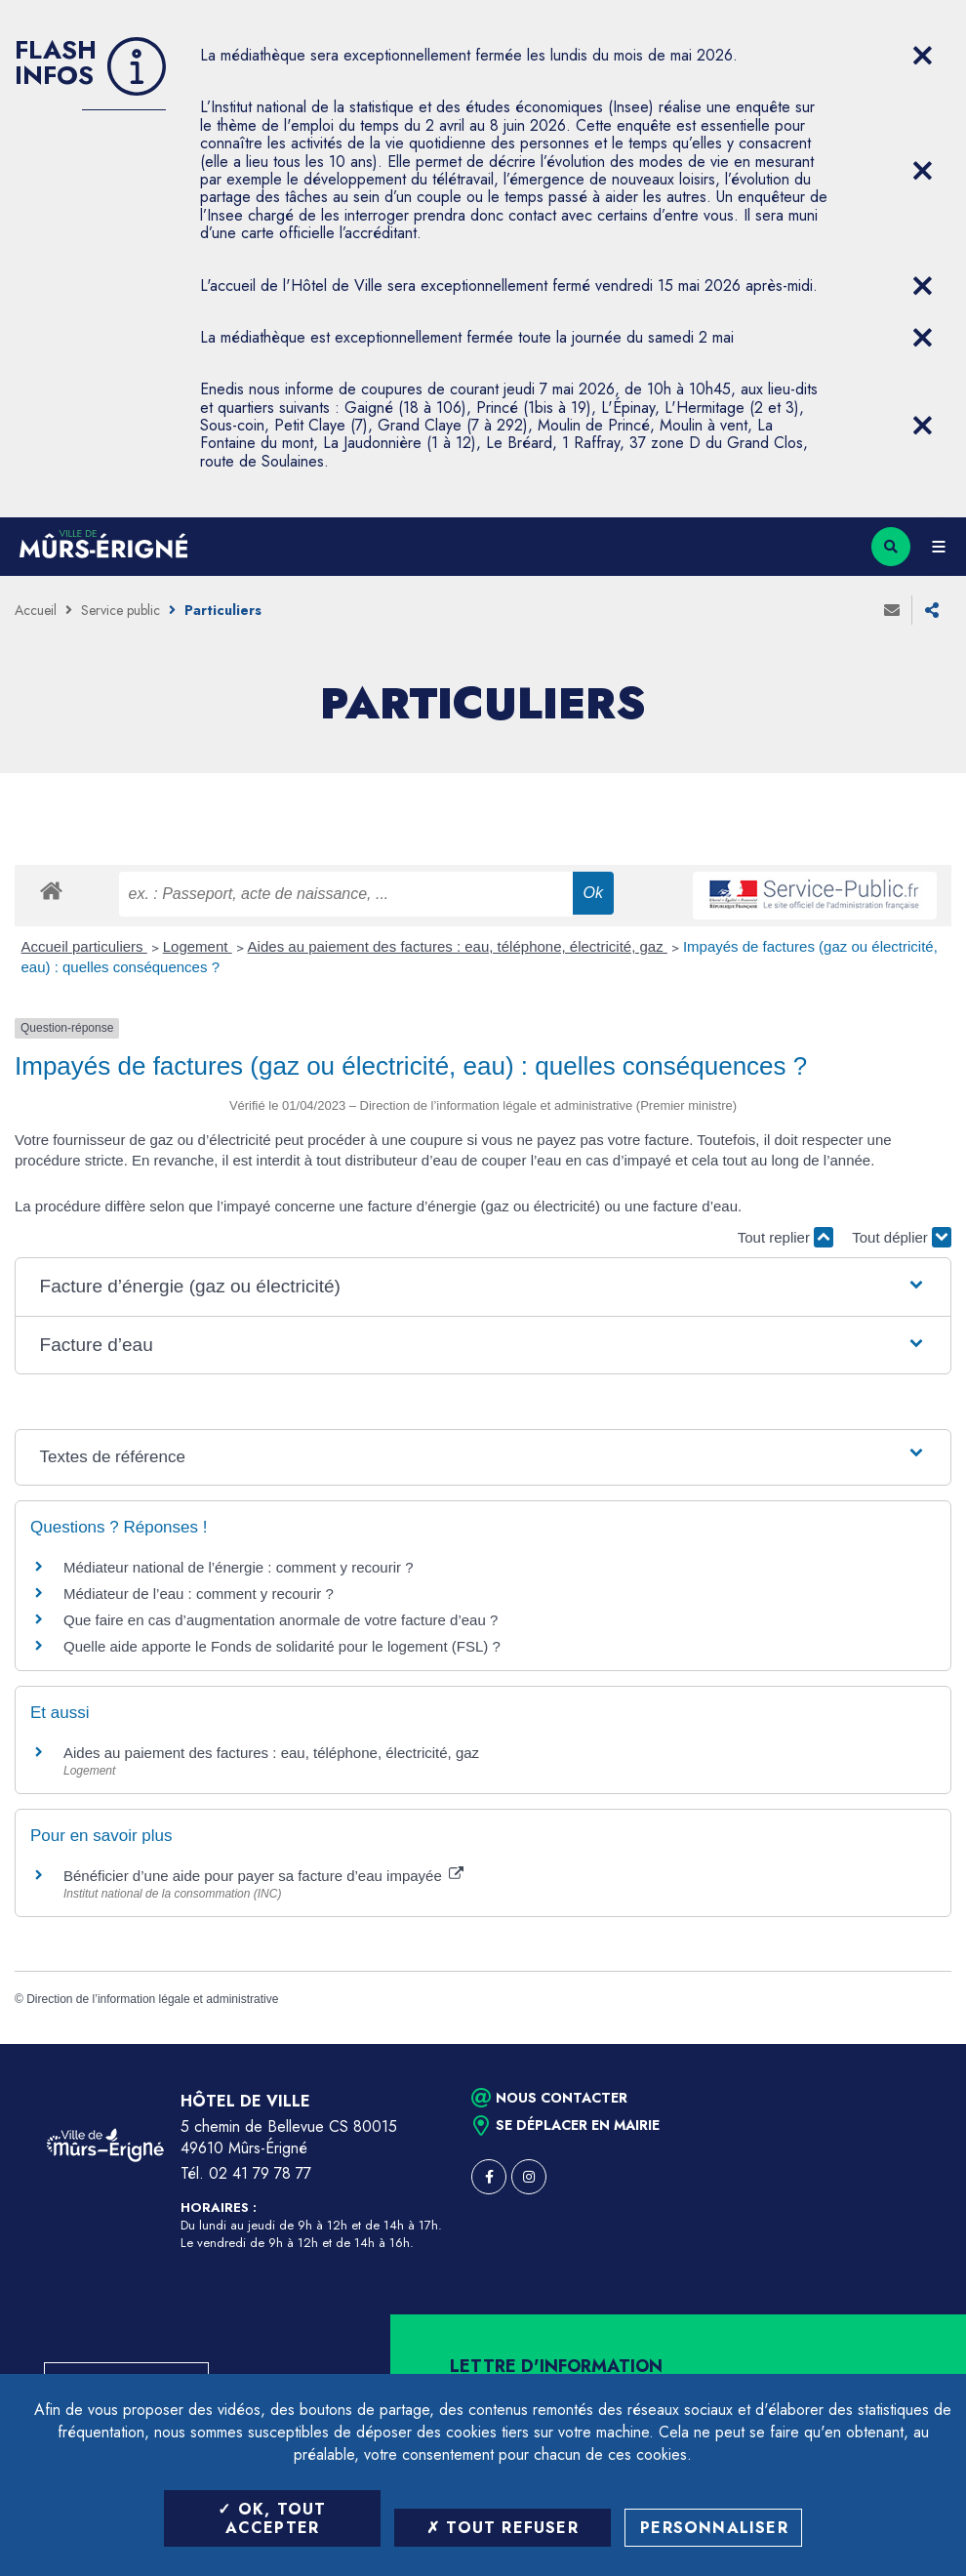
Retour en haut (917, 2044)
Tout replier (785, 1237)
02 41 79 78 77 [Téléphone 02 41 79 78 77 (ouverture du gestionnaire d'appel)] (260, 2173)
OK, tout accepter (272, 2518)
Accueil (36, 610)
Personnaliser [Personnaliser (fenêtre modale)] (714, 2527)
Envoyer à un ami (891, 610)
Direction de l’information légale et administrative (152, 1999)
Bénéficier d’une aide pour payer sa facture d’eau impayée (263, 1875)
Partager (931, 610)
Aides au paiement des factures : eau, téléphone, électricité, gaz (457, 946)
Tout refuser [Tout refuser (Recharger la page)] (502, 2527)
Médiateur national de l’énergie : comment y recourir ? (238, 1567)
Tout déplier (901, 1237)
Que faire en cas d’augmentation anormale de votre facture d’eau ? (280, 1620)
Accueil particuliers (84, 946)
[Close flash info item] (922, 55)
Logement (197, 946)
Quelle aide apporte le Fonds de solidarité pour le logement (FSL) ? (282, 1646)
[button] (483, 1287)
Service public (120, 610)
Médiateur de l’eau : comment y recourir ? (198, 1593)
